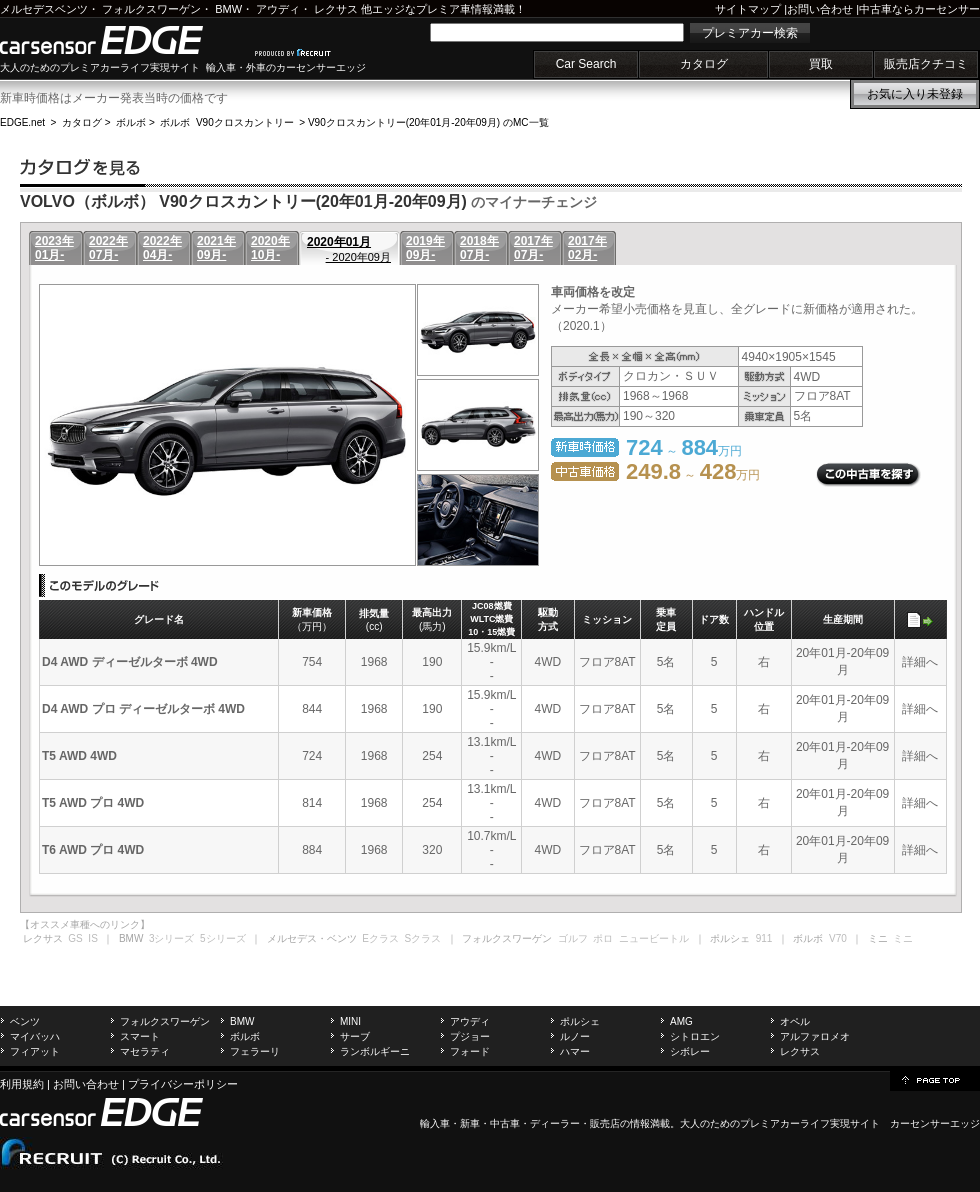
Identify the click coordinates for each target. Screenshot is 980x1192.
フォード (470, 1051)
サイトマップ (748, 9)
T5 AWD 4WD (79, 756)
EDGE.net (22, 122)
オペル (795, 1021)
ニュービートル (654, 938)
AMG (681, 1021)
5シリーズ (223, 938)
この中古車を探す (868, 475)
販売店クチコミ (926, 64)
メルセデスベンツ (44, 9)
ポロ (603, 938)
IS (92, 938)
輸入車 (435, 1123)
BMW (228, 9)
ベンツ (25, 1021)
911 (764, 938)
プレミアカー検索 (750, 33)
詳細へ (920, 662)
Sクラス (423, 938)
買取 (821, 64)
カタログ (704, 64)
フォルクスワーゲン (151, 9)
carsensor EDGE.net (122, 40)
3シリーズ (172, 938)
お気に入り (915, 94)
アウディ (278, 9)
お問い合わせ (820, 9)
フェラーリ (255, 1051)
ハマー (575, 1051)
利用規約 (22, 1084)
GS (75, 938)
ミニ (903, 938)
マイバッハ (35, 1036)
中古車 (505, 1123)
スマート (140, 1036)
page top (935, 1079)
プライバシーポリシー (183, 1084)
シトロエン (695, 1036)
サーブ (355, 1036)
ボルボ (131, 122)
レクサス (336, 9)
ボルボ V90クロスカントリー (226, 122)
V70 (838, 938)
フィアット (35, 1051)
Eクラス (380, 938)
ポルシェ (580, 1021)
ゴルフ (573, 938)
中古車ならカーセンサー (919, 9)
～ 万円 (693, 475)
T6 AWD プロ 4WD (93, 850)
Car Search (586, 64)
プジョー (470, 1036)
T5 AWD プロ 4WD (93, 803)
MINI (350, 1021)
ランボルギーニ (375, 1051)
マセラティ (145, 1051)
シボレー (690, 1051)
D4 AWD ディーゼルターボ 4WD (130, 662)
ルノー (575, 1036)
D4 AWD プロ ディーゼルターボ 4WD (143, 709)
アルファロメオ (815, 1036)
